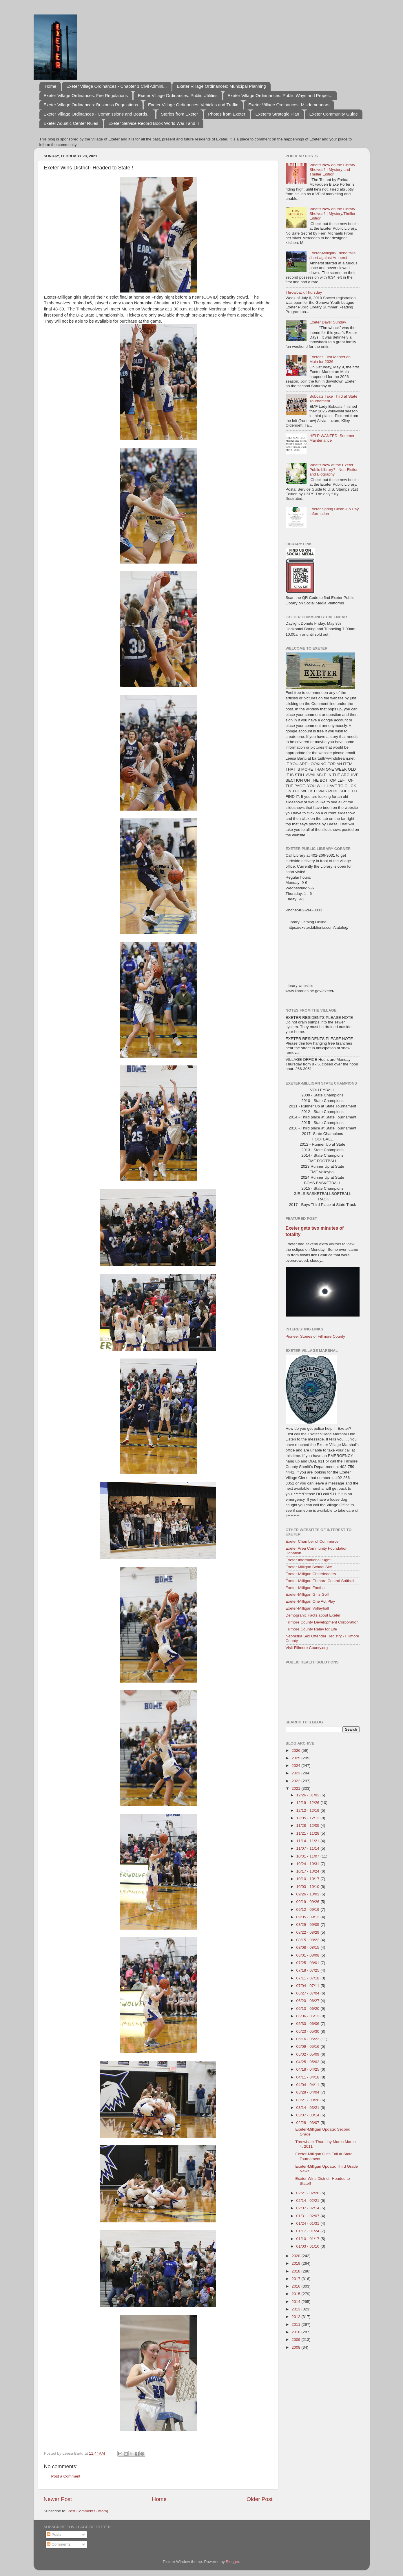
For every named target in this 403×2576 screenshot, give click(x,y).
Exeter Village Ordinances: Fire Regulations (86, 95)
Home (50, 86)
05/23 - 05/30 (308, 2031)
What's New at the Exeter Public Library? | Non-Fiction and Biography (333, 469)
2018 (296, 2271)
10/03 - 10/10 (308, 1886)
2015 (296, 2294)
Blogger (232, 2561)
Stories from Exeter (179, 113)
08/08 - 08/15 (308, 1947)
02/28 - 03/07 (308, 2122)
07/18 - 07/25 (308, 1970)
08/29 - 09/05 (308, 1924)
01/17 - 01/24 (308, 2231)
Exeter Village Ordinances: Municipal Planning (221, 86)
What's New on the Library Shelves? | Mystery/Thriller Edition (332, 213)
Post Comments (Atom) (88, 2511)
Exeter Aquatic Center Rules (71, 123)
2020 (296, 2256)
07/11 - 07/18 (308, 1978)
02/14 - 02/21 (308, 2200)
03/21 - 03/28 (308, 2100)
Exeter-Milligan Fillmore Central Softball (320, 1581)
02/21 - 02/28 (308, 2193)
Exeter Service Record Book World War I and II (153, 123)
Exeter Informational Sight (308, 1560)
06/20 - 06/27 (308, 2001)
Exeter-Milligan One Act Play (310, 1601)
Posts (54, 2534)
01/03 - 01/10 (308, 2246)
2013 (296, 2309)
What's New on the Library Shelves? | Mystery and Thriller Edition (332, 169)
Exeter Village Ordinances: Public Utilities (178, 95)
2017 (296, 2279)
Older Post (259, 2499)
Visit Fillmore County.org (307, 1648)
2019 (296, 2263)
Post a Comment (66, 2476)
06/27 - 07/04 (308, 1993)
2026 (296, 1750)
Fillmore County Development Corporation (322, 1622)
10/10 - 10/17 (308, 1879)
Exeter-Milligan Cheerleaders (311, 1574)
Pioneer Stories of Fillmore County (315, 1336)
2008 (296, 2347)
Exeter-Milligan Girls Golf (307, 1594)
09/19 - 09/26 (308, 1901)
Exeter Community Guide (333, 113)
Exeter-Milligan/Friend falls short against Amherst (332, 255)
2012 (296, 2316)
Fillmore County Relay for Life (311, 1629)
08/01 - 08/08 (308, 1955)
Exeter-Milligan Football (306, 1588)
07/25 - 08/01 (308, 1963)
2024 (296, 1765)
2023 (296, 1773)
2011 (296, 2324)
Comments (58, 2544)
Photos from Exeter (226, 113)
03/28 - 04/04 (308, 2092)
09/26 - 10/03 (308, 1894)
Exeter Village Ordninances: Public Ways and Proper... (280, 95)
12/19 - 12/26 (308, 1802)
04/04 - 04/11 (308, 2085)
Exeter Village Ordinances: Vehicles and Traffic (193, 104)
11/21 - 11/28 (308, 1833)
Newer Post (58, 2499)
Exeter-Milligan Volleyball (307, 1608)
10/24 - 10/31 (308, 1864)
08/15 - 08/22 (308, 1940)
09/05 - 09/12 (308, 1917)
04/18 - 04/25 (308, 2069)
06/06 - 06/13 (308, 2016)
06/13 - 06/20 (308, 2008)
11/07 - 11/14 (308, 1848)
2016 (296, 2286)
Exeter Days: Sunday (327, 322)
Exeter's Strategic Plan (277, 113)
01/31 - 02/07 (308, 2216)
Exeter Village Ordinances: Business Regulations (91, 104)
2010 (296, 2332)
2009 (296, 2339)
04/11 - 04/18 (308, 2077)
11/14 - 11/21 (308, 1841)
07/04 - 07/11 (308, 1985)
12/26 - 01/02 (308, 1795)
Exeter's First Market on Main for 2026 (330, 359)
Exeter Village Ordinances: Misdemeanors (288, 104)
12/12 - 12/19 (308, 1810)
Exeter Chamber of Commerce (312, 1541)
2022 (296, 1781)
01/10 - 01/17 (308, 2239)
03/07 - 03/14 (308, 2115)
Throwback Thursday (304, 292)
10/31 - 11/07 (308, 1856)
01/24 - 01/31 (308, 2223)
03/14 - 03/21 (308, 2107)
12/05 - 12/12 (308, 1818)
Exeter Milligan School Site (309, 1567)
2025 (296, 1758)
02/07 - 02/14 (308, 2208)
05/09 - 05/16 (308, 2046)
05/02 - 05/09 (308, 2054)
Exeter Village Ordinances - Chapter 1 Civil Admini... (116, 86)
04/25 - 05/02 (308, 2062)
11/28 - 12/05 (308, 1825)
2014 (296, 2301)
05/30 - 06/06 (308, 2023)
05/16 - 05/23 (308, 2039)
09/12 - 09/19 (308, 1909)
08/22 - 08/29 (308, 1932)
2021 (296, 1788)
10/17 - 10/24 (308, 1871)
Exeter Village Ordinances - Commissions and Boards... (97, 113)
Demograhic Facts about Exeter (313, 1615)
